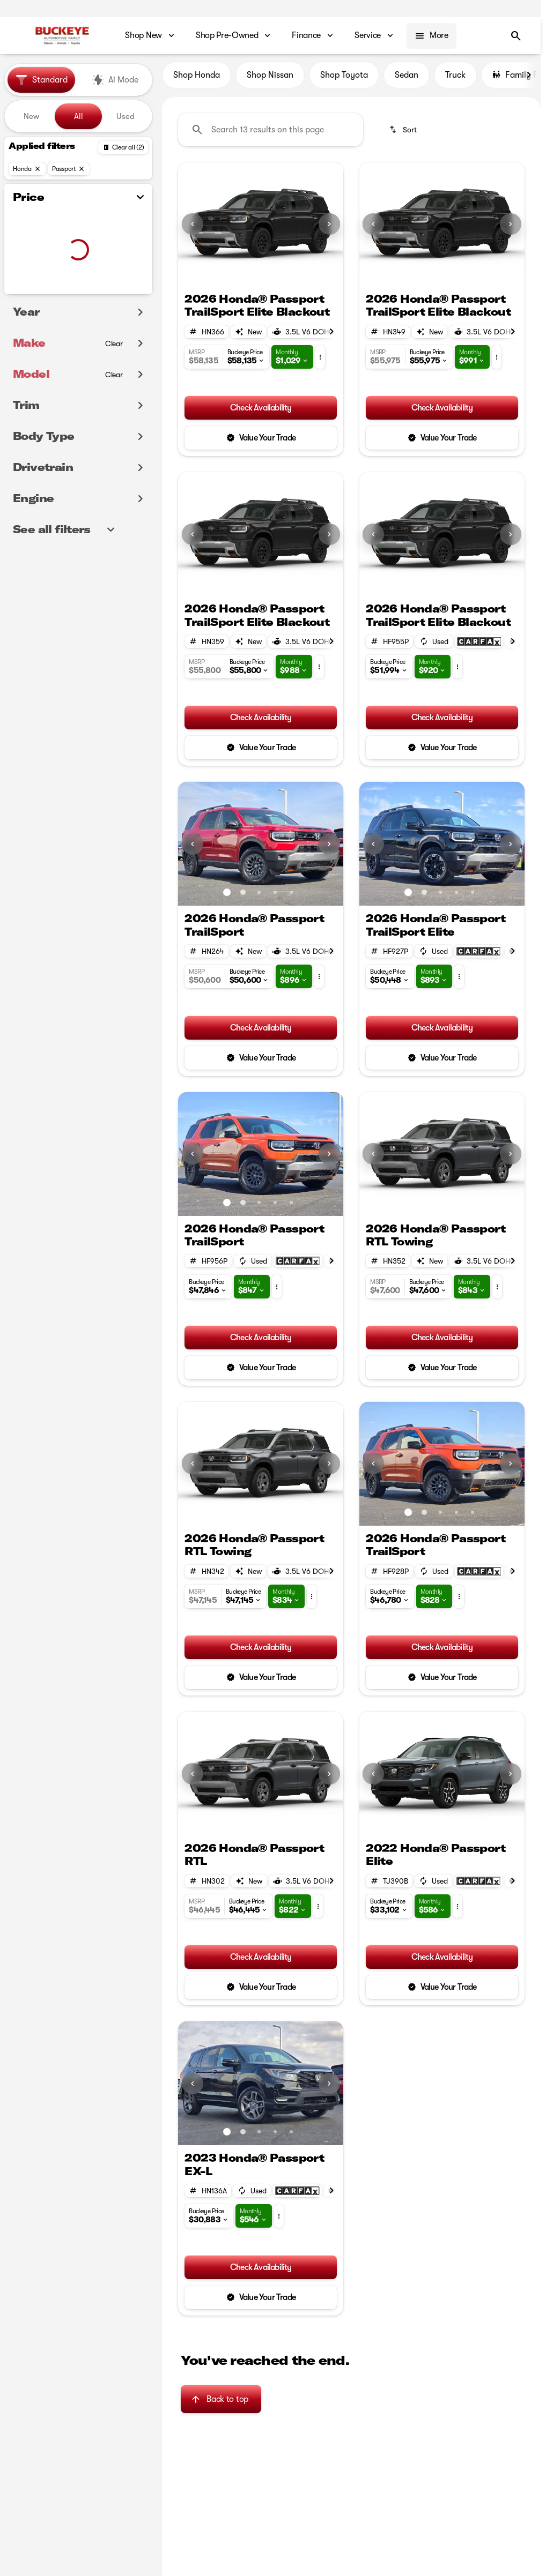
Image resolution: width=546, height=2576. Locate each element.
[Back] (123, 147)
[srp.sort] (403, 134)
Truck (455, 80)
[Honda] (27, 168)
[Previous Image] (192, 229)
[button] (190, 229)
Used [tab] (125, 116)
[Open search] (516, 35)
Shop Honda (196, 80)
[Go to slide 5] (291, 897)
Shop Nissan (270, 80)
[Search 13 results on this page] (271, 134)
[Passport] (69, 168)
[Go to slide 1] (252, 277)
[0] (34, 292)
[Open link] (479, 646)
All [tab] (78, 116)
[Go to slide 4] (275, 897)
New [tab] (31, 116)
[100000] (115, 292)
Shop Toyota (344, 80)
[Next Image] (329, 229)
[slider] (23, 237)
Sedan (406, 80)
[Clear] (114, 365)
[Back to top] (221, 2403)
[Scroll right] (529, 80)
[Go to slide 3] (259, 897)
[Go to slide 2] (268, 277)
